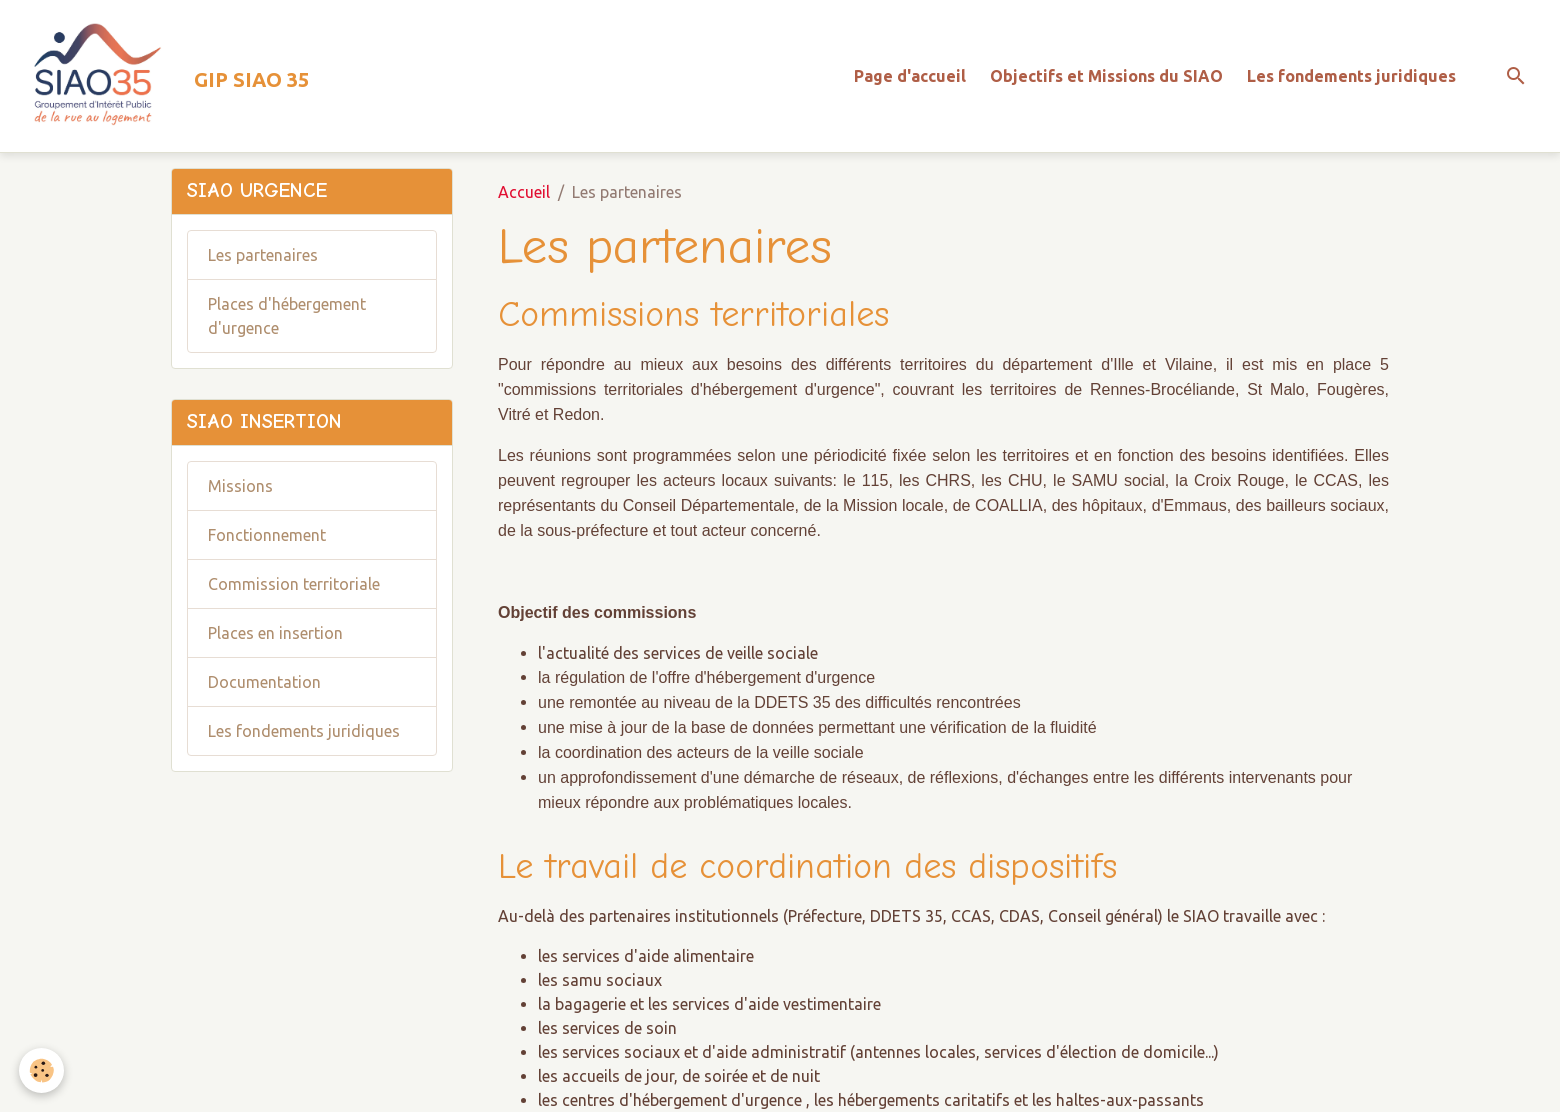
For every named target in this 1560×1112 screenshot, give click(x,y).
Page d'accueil (910, 76)
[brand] (162, 76)
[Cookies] (42, 1070)
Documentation (264, 682)
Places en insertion (275, 633)
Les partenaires (263, 255)
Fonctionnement (267, 535)
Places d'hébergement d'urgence (287, 316)
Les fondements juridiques (1351, 76)
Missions (240, 486)
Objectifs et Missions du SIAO (1106, 76)
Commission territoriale (294, 584)
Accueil (524, 192)
